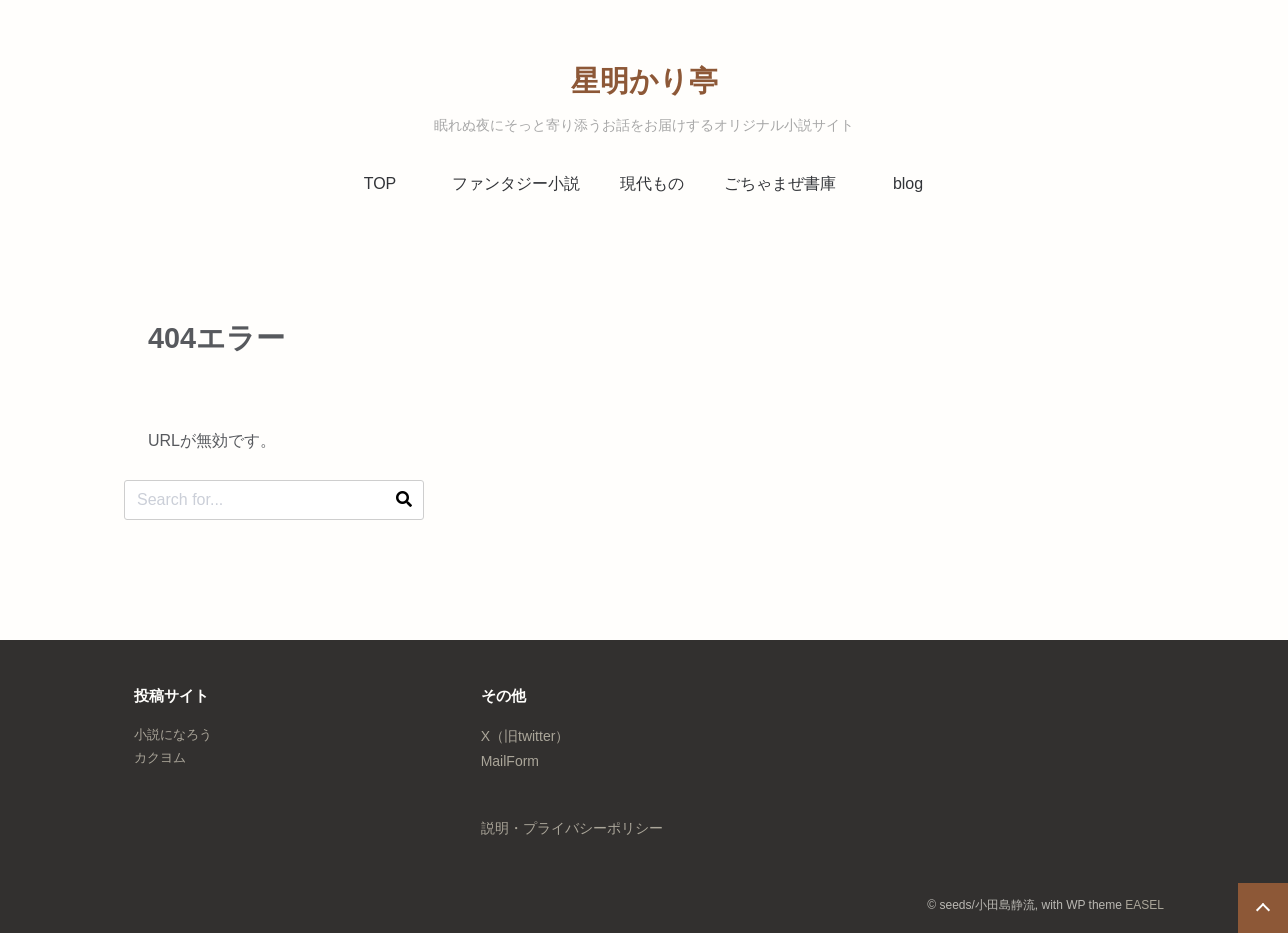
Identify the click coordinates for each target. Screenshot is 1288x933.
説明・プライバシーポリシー (572, 828)
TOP (380, 183)
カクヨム (160, 757)
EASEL (1144, 905)
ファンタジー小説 (516, 183)
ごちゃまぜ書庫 (780, 183)
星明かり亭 (644, 81)
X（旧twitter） (525, 736)
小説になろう (173, 734)
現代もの (652, 183)
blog (908, 183)
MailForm (510, 761)
